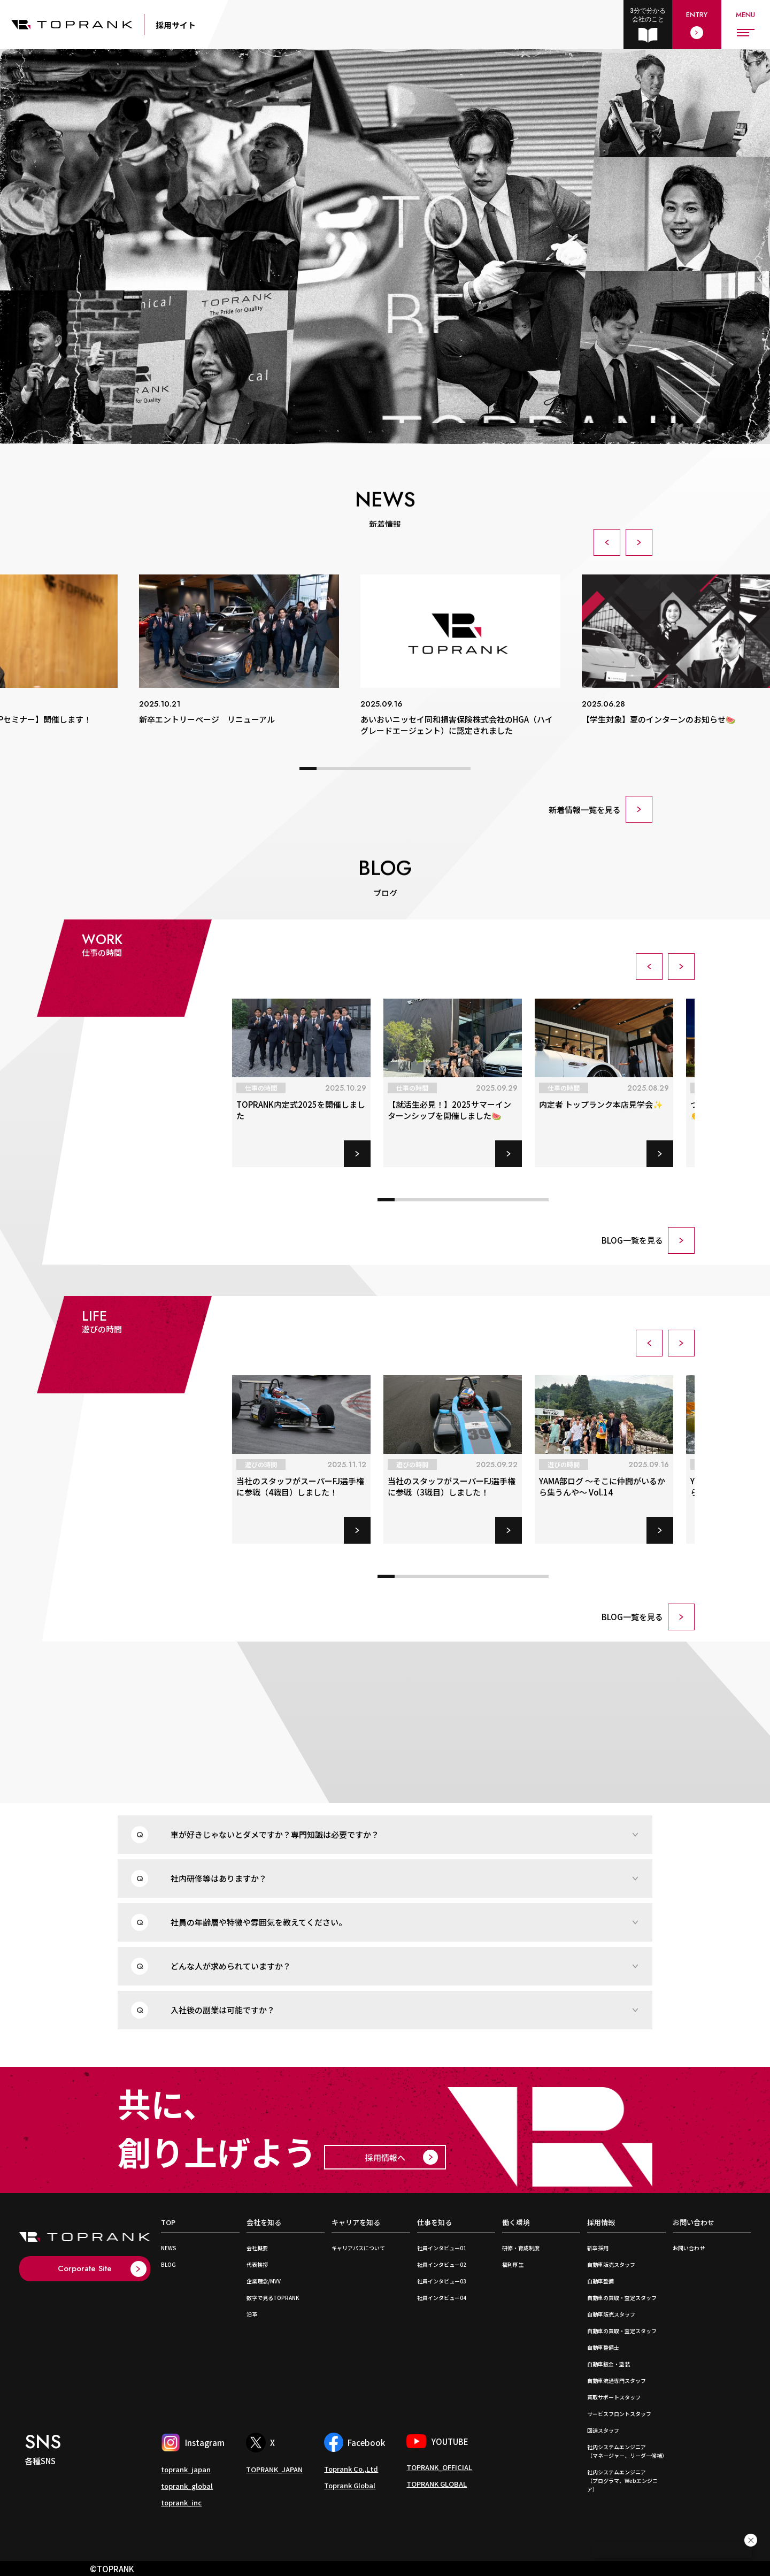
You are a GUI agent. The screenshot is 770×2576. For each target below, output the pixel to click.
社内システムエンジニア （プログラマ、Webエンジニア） (622, 2480)
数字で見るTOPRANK (273, 2298)
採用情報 (601, 2223)
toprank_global (187, 2486)
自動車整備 (600, 2281)
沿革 (252, 2314)
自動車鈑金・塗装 (608, 2364)
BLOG (168, 2264)
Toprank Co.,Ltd (351, 2469)
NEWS (168, 2248)
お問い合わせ (693, 2223)
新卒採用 (598, 2248)
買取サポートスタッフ (614, 2397)
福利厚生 (512, 2264)
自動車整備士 (603, 2347)
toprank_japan (186, 2469)
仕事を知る (434, 2223)
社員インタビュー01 (441, 2248)
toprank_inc (181, 2502)
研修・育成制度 (521, 2248)
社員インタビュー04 (441, 2298)
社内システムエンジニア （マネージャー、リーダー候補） (627, 2451)
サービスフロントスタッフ (619, 2414)
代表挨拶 (257, 2264)
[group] (239, 649)
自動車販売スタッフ (611, 2264)
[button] (607, 542)
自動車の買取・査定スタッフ (622, 2298)
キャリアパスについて (358, 2248)
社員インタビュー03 (441, 2281)
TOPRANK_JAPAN (274, 2469)
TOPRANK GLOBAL (436, 2484)
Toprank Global (349, 2485)
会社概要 (257, 2248)
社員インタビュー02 (441, 2264)
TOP (168, 2223)
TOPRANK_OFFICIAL (439, 2467)
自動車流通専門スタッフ (616, 2380)
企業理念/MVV (264, 2281)
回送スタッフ (603, 2430)
